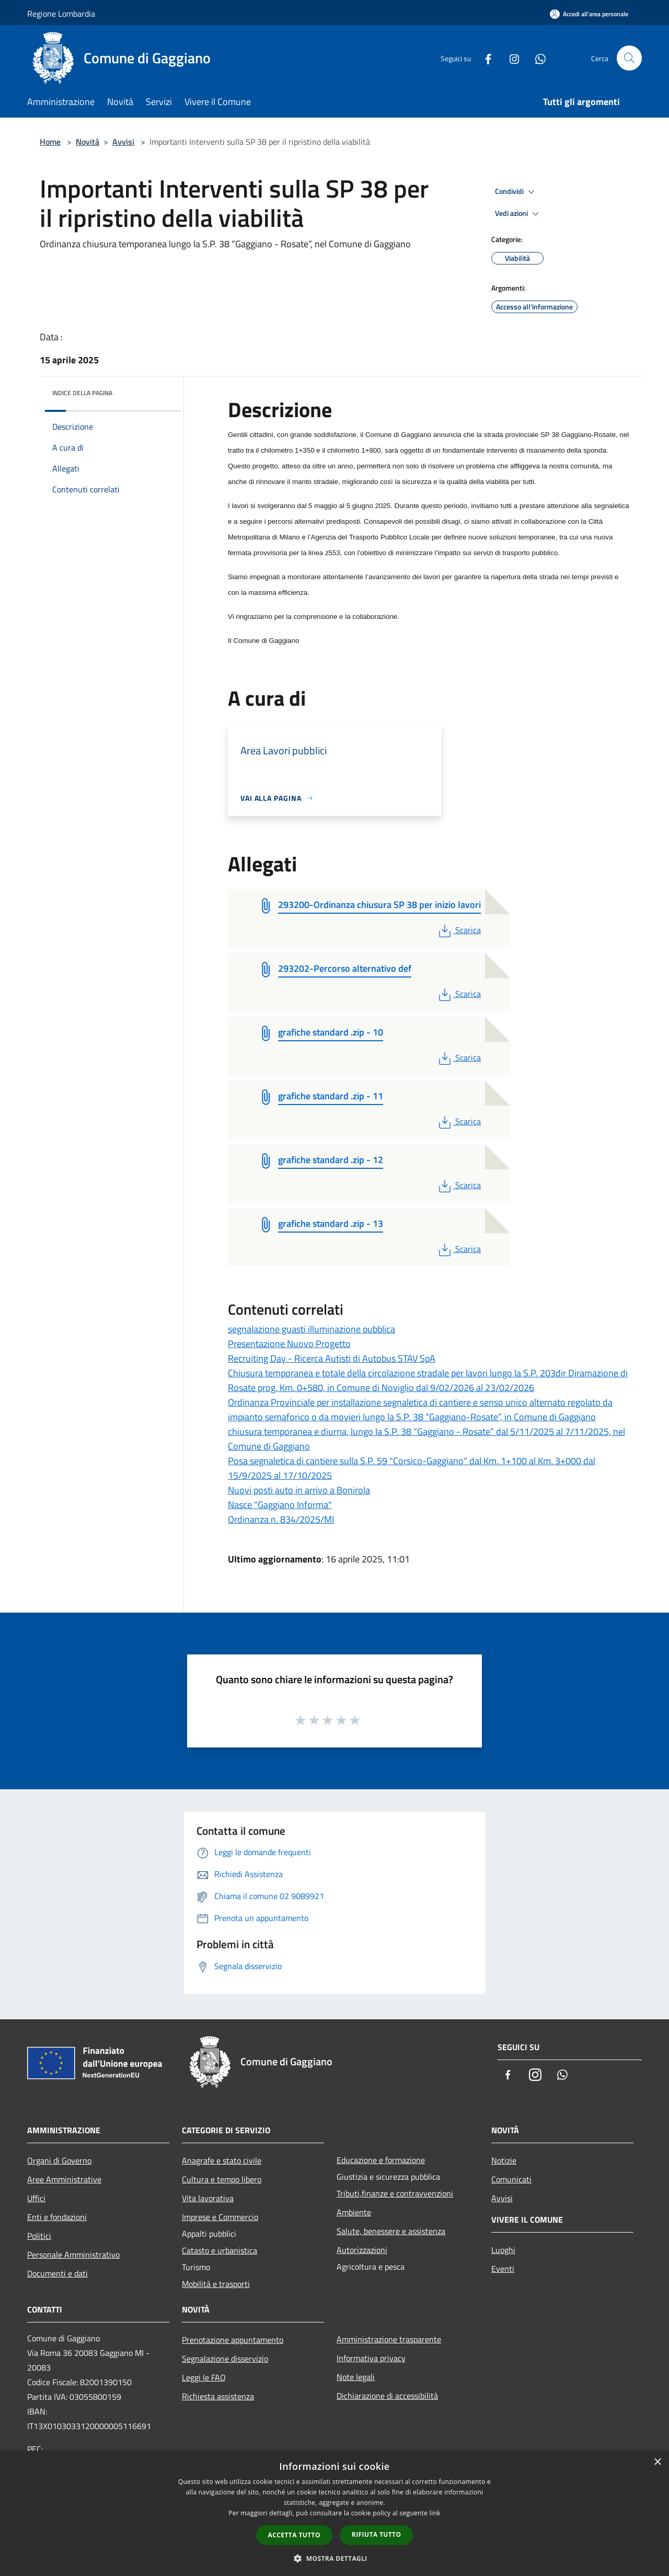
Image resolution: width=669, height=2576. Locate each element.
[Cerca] (629, 58)
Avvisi (123, 141)
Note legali (356, 2377)
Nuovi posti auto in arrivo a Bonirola (299, 1490)
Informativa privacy (371, 2358)
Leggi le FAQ (204, 2377)
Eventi (502, 2268)
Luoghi (503, 2250)
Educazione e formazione (381, 2160)
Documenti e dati (57, 2273)
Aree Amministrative (64, 2179)
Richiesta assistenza (218, 2396)
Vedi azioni (518, 214)
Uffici (36, 2198)
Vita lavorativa (208, 2198)
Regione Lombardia (61, 13)
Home (50, 141)
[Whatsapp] (536, 58)
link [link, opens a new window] (435, 2513)
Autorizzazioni (362, 2250)
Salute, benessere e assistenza (391, 2231)
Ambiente (354, 2212)
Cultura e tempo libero (221, 2179)
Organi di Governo (59, 2160)
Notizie (503, 2160)
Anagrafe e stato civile (221, 2160)
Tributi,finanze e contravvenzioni (395, 2193)
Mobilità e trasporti (216, 2284)
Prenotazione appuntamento (232, 2339)
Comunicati (511, 2179)
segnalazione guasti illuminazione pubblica (311, 1329)
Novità (87, 141)
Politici (39, 2235)
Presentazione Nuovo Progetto (289, 1344)
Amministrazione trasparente (389, 2339)
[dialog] (334, 2513)
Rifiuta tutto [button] (376, 2534)
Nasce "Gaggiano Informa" (280, 1505)
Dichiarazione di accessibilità (387, 2395)
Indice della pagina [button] (82, 393)
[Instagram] (510, 58)
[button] (334, 2558)
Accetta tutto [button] (294, 2535)
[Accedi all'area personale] (589, 14)
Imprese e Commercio (220, 2217)
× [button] (657, 2462)
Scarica (458, 930)
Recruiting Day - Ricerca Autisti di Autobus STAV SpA (331, 1358)
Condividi (516, 192)
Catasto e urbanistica (219, 2250)
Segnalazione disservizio (225, 2358)
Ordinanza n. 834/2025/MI (281, 1519)
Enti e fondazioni (57, 2217)
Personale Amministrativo (73, 2254)
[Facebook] (484, 58)
